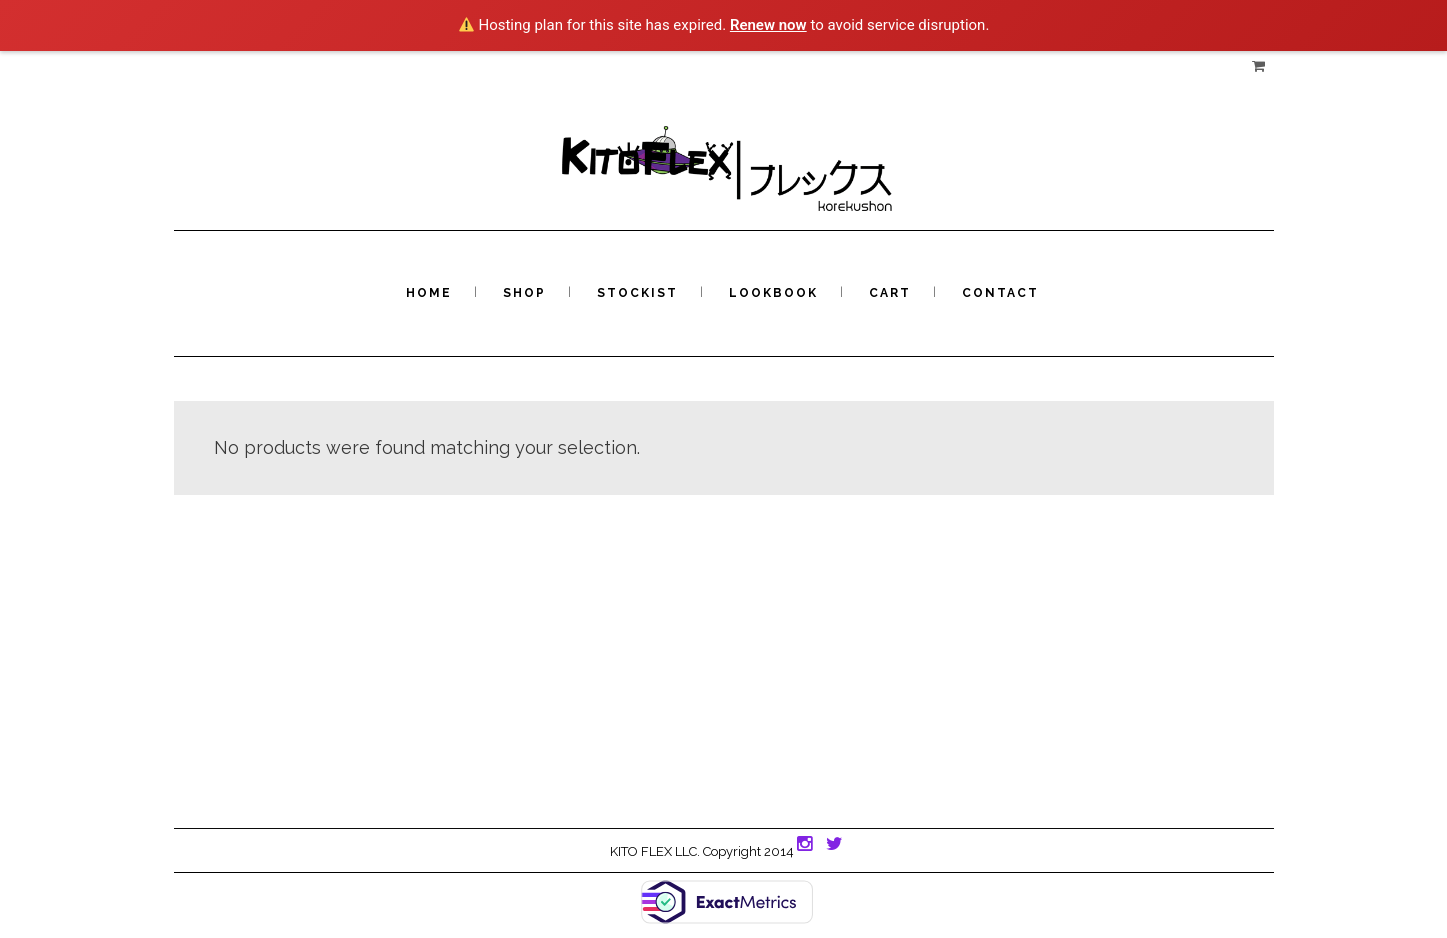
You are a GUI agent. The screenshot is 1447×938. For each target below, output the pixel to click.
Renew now (768, 25)
